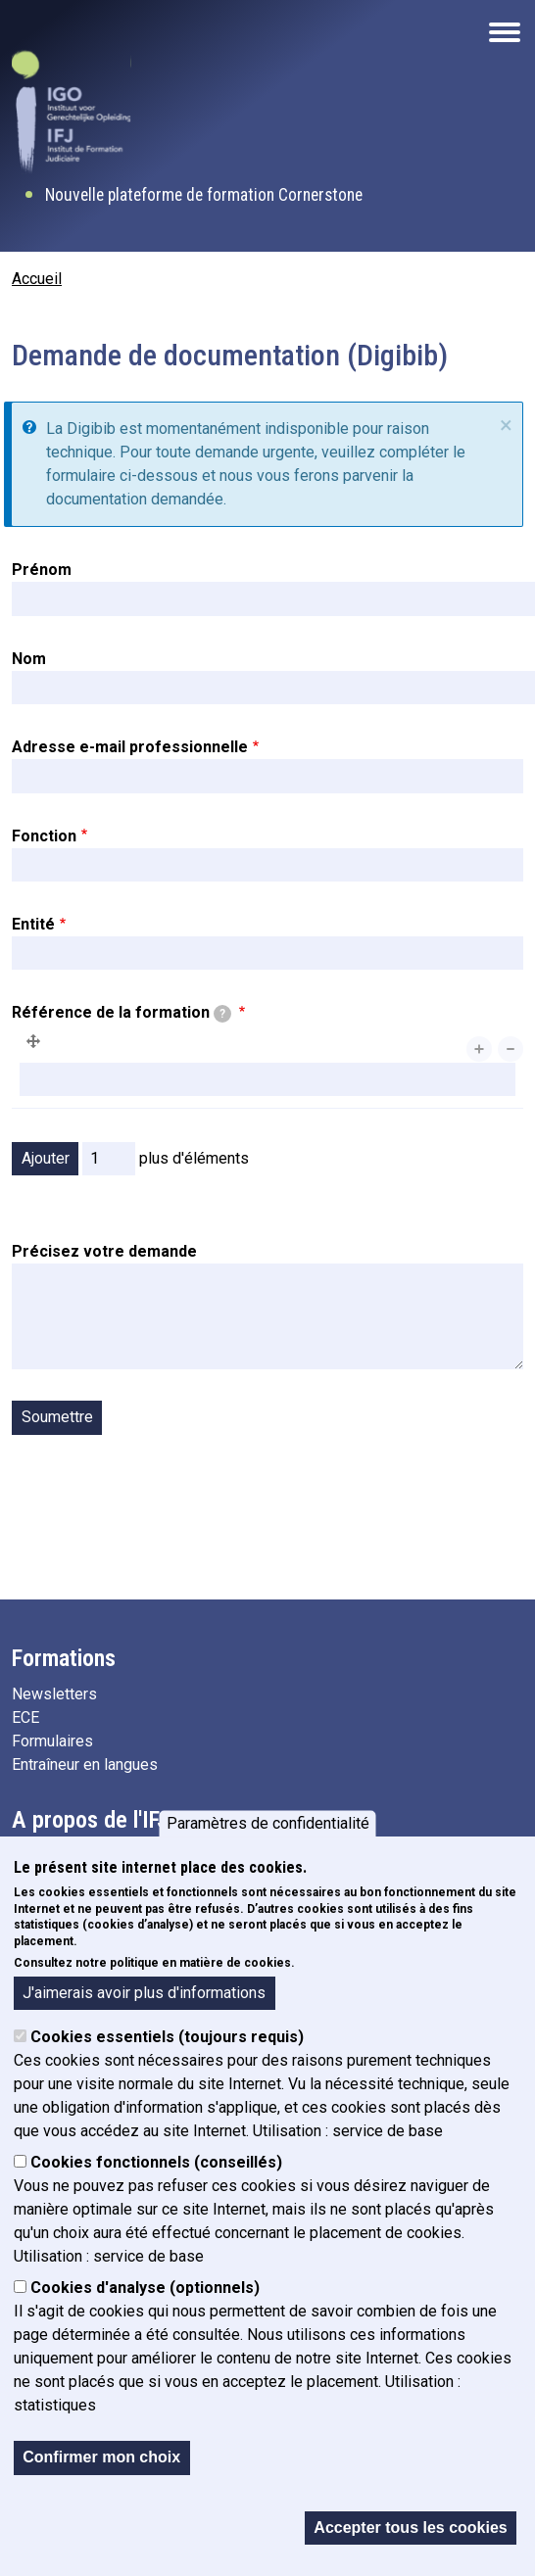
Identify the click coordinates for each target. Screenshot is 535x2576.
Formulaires (52, 1741)
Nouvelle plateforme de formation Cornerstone (204, 195)
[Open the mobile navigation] (504, 32)
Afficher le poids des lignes (429, 1122)
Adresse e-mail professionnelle (130, 747)
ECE (25, 1717)
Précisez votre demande (104, 1251)
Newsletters (54, 1694)
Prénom (42, 569)
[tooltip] (222, 1014)
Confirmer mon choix (101, 2468)
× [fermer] (506, 425)
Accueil (37, 278)
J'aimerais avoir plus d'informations (144, 2003)
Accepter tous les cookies (410, 2538)
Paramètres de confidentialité (268, 1834)
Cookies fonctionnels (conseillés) (156, 2174)
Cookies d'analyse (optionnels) (145, 2299)
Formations (64, 1658)
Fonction (44, 836)
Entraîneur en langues (85, 1764)
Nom (29, 658)
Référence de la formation (121, 1013)
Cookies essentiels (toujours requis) (167, 2048)
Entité (33, 924)
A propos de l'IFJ (90, 1820)
